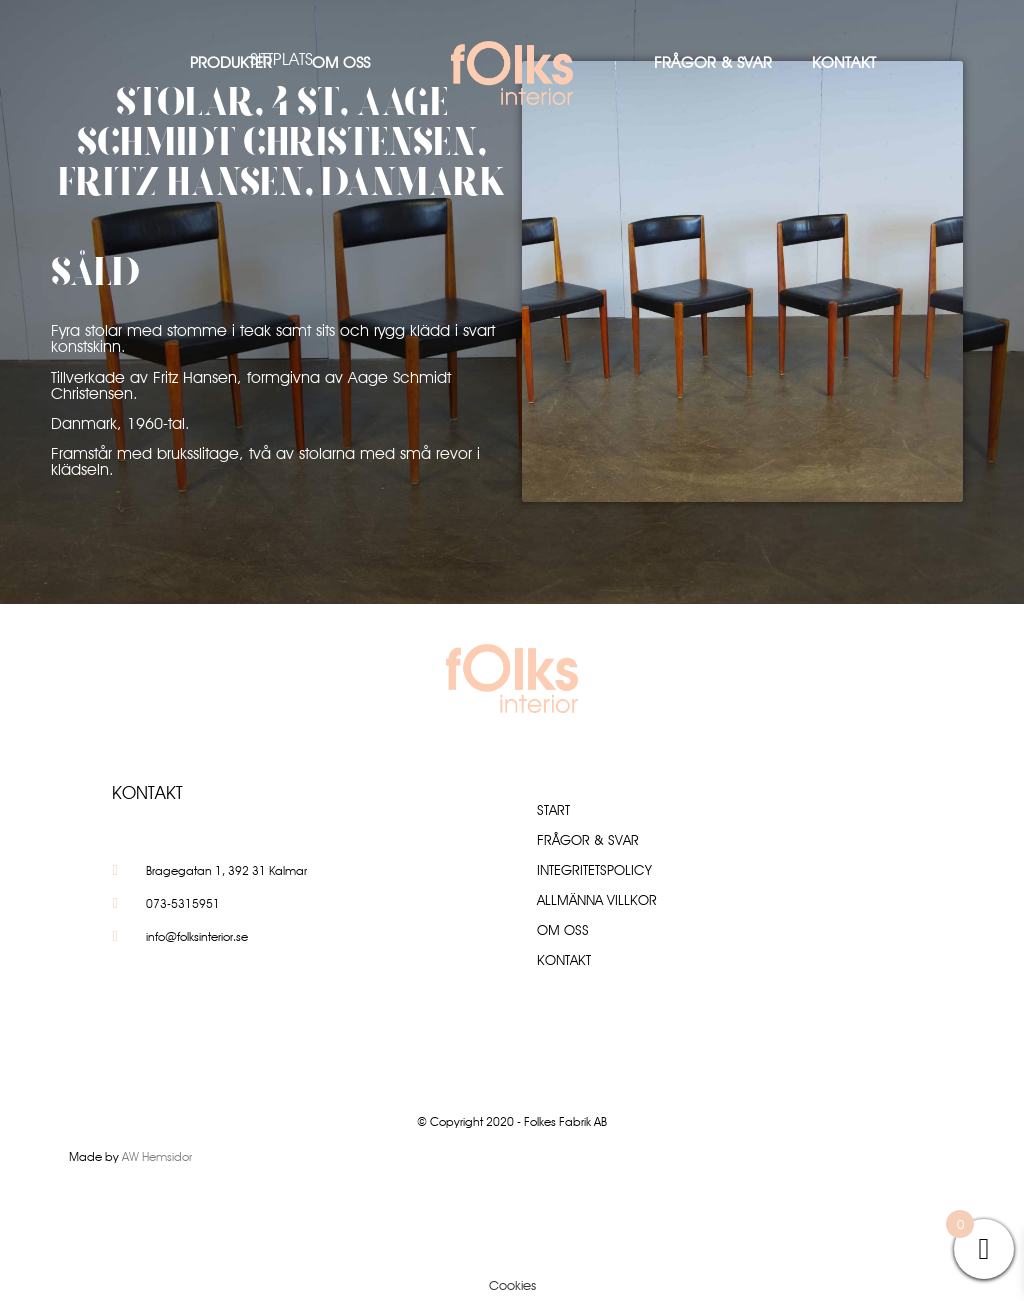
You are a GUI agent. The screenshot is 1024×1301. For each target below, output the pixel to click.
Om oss (341, 62)
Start (553, 810)
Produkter (231, 62)
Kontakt (844, 62)
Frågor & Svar (713, 62)
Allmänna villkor (597, 900)
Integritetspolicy (594, 870)
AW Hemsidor (157, 1156)
